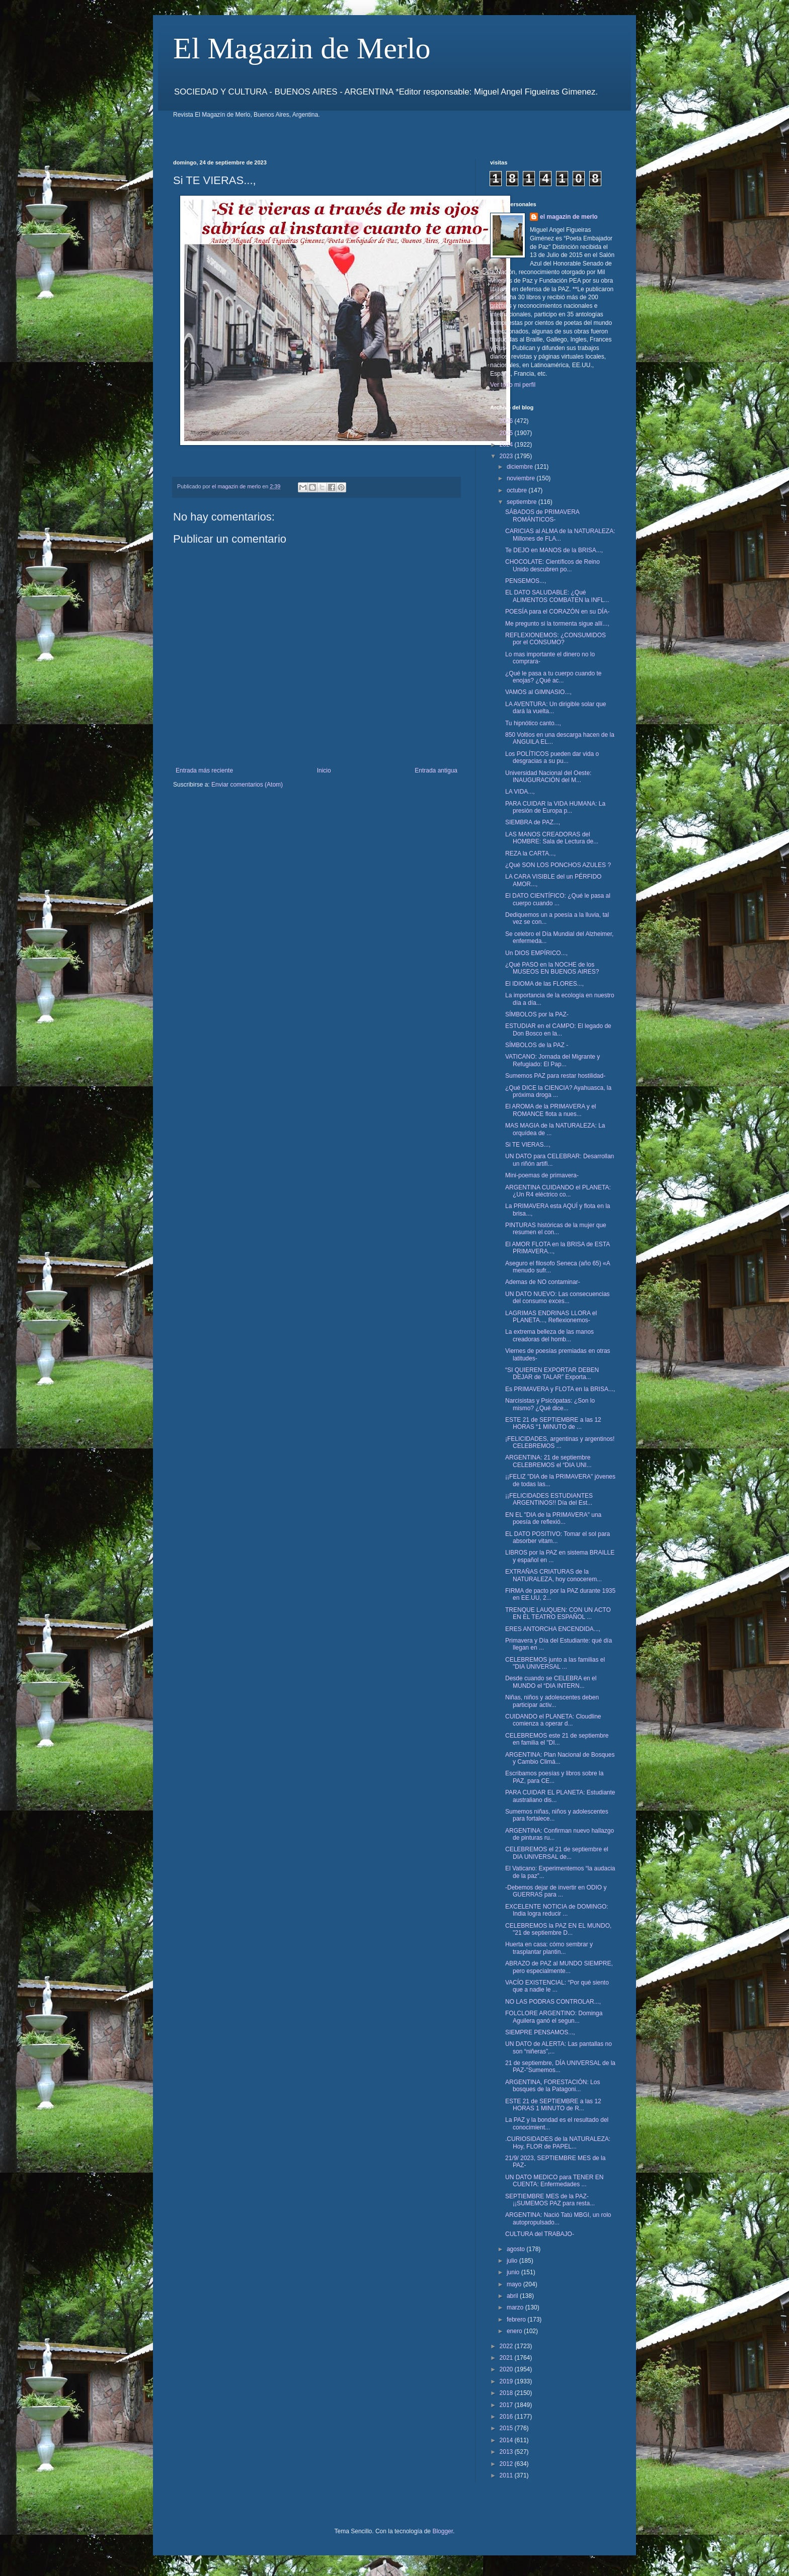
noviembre (521, 478)
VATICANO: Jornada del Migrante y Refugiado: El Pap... (552, 1060)
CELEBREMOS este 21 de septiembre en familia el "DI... (556, 1739)
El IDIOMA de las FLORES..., (544, 983)
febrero (517, 2319)
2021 (507, 2357)
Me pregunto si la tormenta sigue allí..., (557, 623)
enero (515, 2331)
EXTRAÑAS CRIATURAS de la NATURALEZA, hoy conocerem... (553, 1575)
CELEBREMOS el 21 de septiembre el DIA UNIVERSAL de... (556, 1853)
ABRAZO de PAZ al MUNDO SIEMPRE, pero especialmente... (559, 1967)
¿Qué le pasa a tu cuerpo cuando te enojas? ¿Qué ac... (553, 677)
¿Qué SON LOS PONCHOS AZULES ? (558, 865)
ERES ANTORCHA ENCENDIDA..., (552, 1629)
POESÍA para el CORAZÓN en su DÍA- (557, 611)
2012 (507, 2463)
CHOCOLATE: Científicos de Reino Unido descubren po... (552, 565)
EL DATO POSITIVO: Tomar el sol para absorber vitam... (557, 1537)
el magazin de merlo (569, 216)
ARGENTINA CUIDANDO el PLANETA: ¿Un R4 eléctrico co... (558, 1191)
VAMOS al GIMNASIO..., (538, 692)
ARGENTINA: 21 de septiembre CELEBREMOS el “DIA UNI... (548, 1461)
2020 (507, 2369)
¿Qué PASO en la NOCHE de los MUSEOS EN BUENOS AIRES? (552, 968)
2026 (507, 420)
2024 (507, 444)
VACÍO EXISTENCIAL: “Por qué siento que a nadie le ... (557, 1986)
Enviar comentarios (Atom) (247, 784)
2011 (507, 2475)
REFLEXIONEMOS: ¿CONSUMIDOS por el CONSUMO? (555, 639)
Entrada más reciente (204, 770)
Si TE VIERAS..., (527, 1144)
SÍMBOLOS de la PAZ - (536, 1045)
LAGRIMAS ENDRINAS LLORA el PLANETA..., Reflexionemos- (551, 1317)
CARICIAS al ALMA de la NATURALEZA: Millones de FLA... (560, 535)
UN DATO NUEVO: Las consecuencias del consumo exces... (557, 1298)
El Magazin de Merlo (302, 48)
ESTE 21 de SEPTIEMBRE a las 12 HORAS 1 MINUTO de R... (553, 2105)
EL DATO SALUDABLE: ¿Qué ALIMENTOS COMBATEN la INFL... (557, 596)
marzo (516, 2307)
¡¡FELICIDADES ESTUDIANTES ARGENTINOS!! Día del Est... (549, 1499)
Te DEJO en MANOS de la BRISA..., (554, 550)
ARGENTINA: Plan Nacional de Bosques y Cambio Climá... (559, 1758)
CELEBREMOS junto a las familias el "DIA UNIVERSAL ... (555, 1663)
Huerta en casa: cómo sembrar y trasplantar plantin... (549, 1948)
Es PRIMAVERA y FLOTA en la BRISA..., (560, 1389)
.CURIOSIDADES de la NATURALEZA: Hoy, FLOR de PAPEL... (557, 2142)
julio (513, 2260)
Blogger (442, 2531)
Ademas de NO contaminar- (542, 1281)
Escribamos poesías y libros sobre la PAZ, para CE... (554, 1777)
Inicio (324, 770)
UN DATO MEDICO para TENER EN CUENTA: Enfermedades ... (554, 2181)
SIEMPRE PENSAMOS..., (540, 2032)
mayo (515, 2284)
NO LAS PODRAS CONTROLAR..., (553, 2001)
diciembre (520, 466)
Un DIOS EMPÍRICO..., (536, 953)
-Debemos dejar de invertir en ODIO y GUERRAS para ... (555, 1891)
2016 (507, 2416)
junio (514, 2272)
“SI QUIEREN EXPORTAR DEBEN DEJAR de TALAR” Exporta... (552, 1373)
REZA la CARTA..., (530, 853)
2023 (507, 456)
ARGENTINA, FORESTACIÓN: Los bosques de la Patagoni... (552, 2086)
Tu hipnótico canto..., (533, 723)
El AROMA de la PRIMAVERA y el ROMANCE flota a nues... (550, 1110)
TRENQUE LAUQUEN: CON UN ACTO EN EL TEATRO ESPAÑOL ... (558, 1613)
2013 (507, 2451)
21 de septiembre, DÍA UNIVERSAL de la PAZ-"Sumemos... (560, 2066)
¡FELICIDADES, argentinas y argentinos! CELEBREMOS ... (559, 1442)
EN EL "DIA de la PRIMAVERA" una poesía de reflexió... (553, 1518)
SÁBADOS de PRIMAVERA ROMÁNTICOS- (542, 515)
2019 (507, 2381)
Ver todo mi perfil (512, 384)
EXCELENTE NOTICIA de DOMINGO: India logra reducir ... (556, 1910)
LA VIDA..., (520, 791)
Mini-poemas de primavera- (542, 1175)
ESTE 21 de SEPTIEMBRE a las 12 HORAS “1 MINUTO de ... (553, 1423)
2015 (507, 2428)
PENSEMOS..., (525, 580)
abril (513, 2295)
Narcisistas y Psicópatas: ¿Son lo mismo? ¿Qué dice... (550, 1404)
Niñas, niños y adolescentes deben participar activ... (552, 1701)
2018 (507, 2392)
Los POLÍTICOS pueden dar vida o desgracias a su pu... (552, 757)
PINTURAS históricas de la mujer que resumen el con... (555, 1229)
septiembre (522, 501)
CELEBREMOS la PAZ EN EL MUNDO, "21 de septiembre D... (558, 1929)
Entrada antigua (436, 770)
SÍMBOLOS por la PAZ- (537, 1014)
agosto (516, 2249)
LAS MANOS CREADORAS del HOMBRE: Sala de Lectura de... (551, 838)
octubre (517, 490)
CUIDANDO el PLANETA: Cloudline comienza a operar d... (553, 1720)
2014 (507, 2440)
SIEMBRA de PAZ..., (532, 822)
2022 (507, 2346)
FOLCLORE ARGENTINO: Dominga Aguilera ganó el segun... (553, 2017)
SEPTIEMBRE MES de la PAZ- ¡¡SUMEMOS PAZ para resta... (550, 2200)
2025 (507, 433)
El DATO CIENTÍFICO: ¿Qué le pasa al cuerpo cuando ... (557, 899)
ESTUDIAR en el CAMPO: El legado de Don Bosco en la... (558, 1029)
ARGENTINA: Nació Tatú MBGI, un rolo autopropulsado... (558, 2218)
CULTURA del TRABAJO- (539, 2234)
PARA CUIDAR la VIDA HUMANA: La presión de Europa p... (555, 807)
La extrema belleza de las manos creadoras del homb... (549, 1335)
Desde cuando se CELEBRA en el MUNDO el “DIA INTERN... (550, 1682)
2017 (507, 2405)
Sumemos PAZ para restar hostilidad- (555, 1075)
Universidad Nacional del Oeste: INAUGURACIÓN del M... (548, 776)
